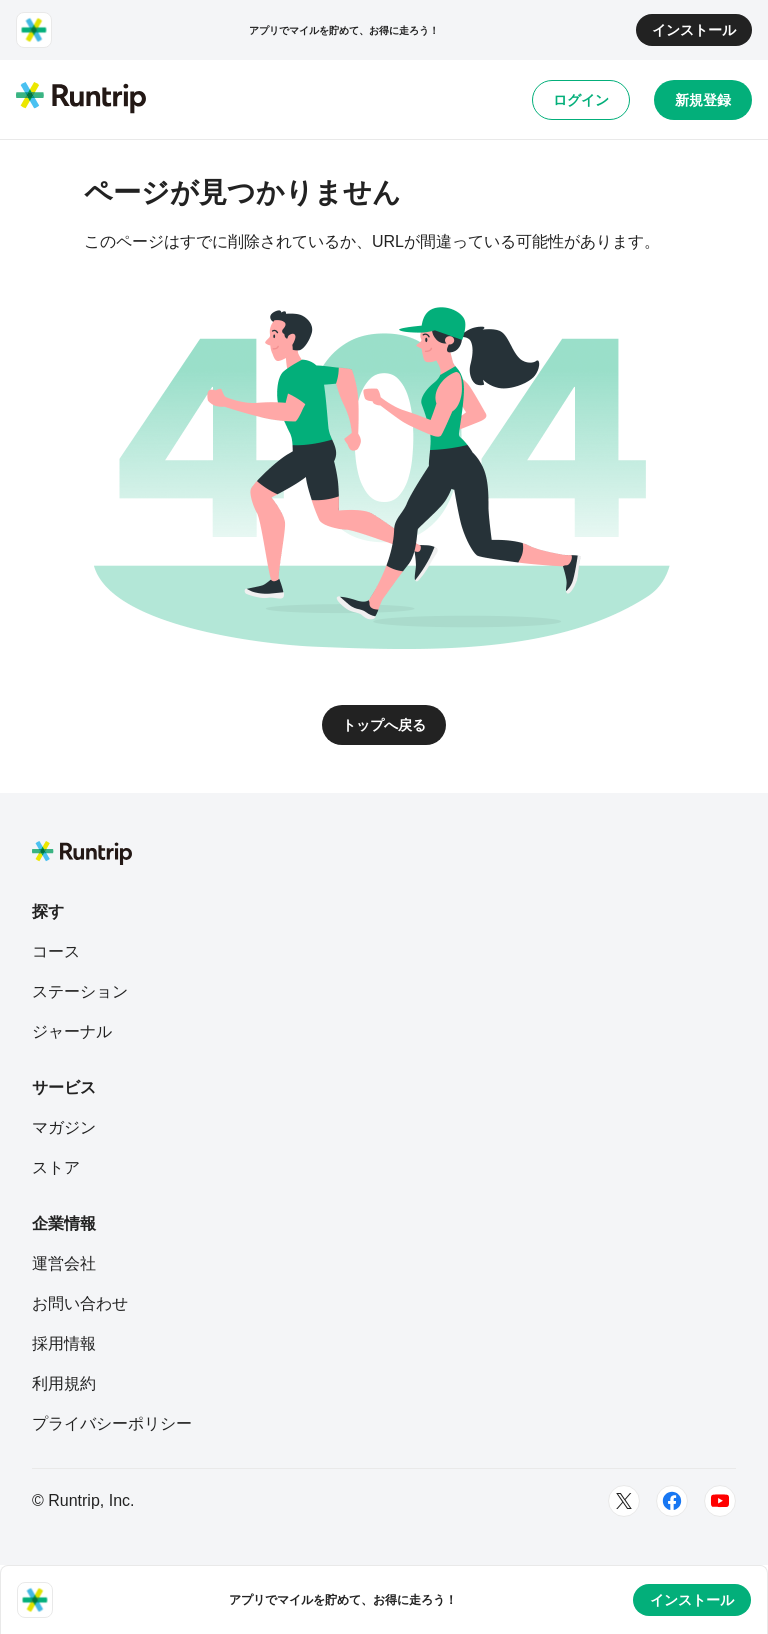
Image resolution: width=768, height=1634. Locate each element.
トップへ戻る (384, 725)
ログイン (581, 100)
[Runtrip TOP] (81, 99)
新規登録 (703, 100)
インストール (694, 30)
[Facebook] (672, 1501)
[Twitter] (624, 1501)
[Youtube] (720, 1501)
